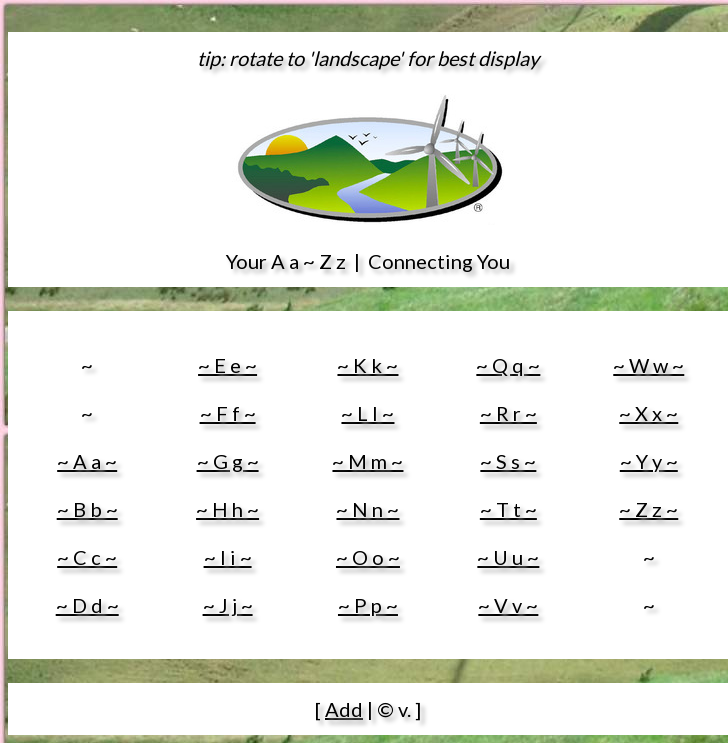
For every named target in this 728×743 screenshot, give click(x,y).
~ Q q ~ (508, 365)
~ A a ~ (87, 461)
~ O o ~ (368, 557)
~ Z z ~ (648, 509)
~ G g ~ (228, 461)
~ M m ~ (367, 461)
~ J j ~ (228, 605)
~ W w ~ (648, 365)
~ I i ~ (228, 557)
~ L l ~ (367, 413)
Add (344, 709)
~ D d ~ (87, 605)
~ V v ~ (508, 605)
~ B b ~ (87, 509)
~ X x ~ (648, 413)
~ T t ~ (508, 509)
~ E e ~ (227, 365)
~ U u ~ (508, 557)
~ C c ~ (87, 557)
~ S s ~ (508, 461)
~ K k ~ (367, 365)
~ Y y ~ (649, 461)
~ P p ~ (368, 605)
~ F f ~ (228, 413)
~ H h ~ (227, 509)
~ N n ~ (367, 509)
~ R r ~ (508, 413)
